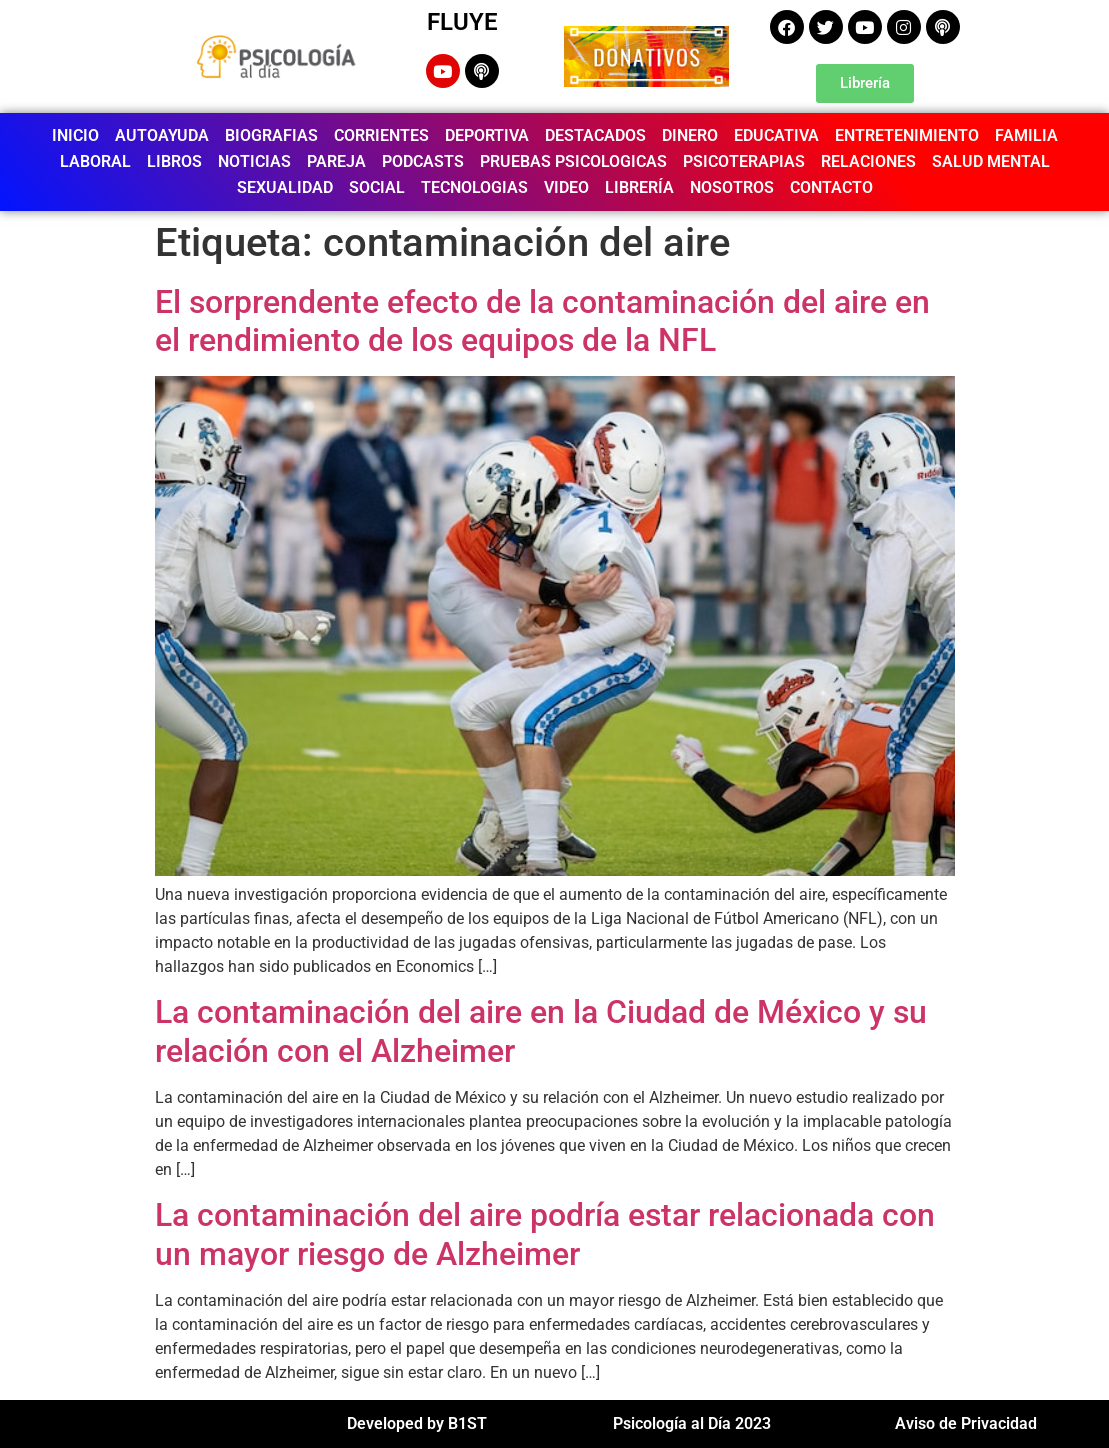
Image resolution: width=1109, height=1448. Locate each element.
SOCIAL (377, 187)
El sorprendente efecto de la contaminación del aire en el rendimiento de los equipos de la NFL (542, 321)
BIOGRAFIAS (271, 135)
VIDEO (566, 187)
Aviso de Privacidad (966, 1423)
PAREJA (336, 161)
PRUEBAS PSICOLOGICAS (573, 161)
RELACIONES (868, 161)
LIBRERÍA (639, 187)
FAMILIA (1026, 135)
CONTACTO (831, 187)
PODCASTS (423, 161)
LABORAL (95, 161)
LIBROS (174, 161)
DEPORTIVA (487, 135)
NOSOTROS (732, 187)
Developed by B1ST (417, 1423)
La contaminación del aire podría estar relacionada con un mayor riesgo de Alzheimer (545, 1234)
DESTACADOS (595, 135)
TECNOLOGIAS (474, 187)
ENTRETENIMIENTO (907, 135)
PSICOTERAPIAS (744, 161)
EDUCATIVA (776, 135)
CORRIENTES (381, 135)
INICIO (75, 135)
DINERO (690, 135)
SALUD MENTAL (991, 161)
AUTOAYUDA (162, 135)
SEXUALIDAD (285, 187)
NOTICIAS (254, 161)
